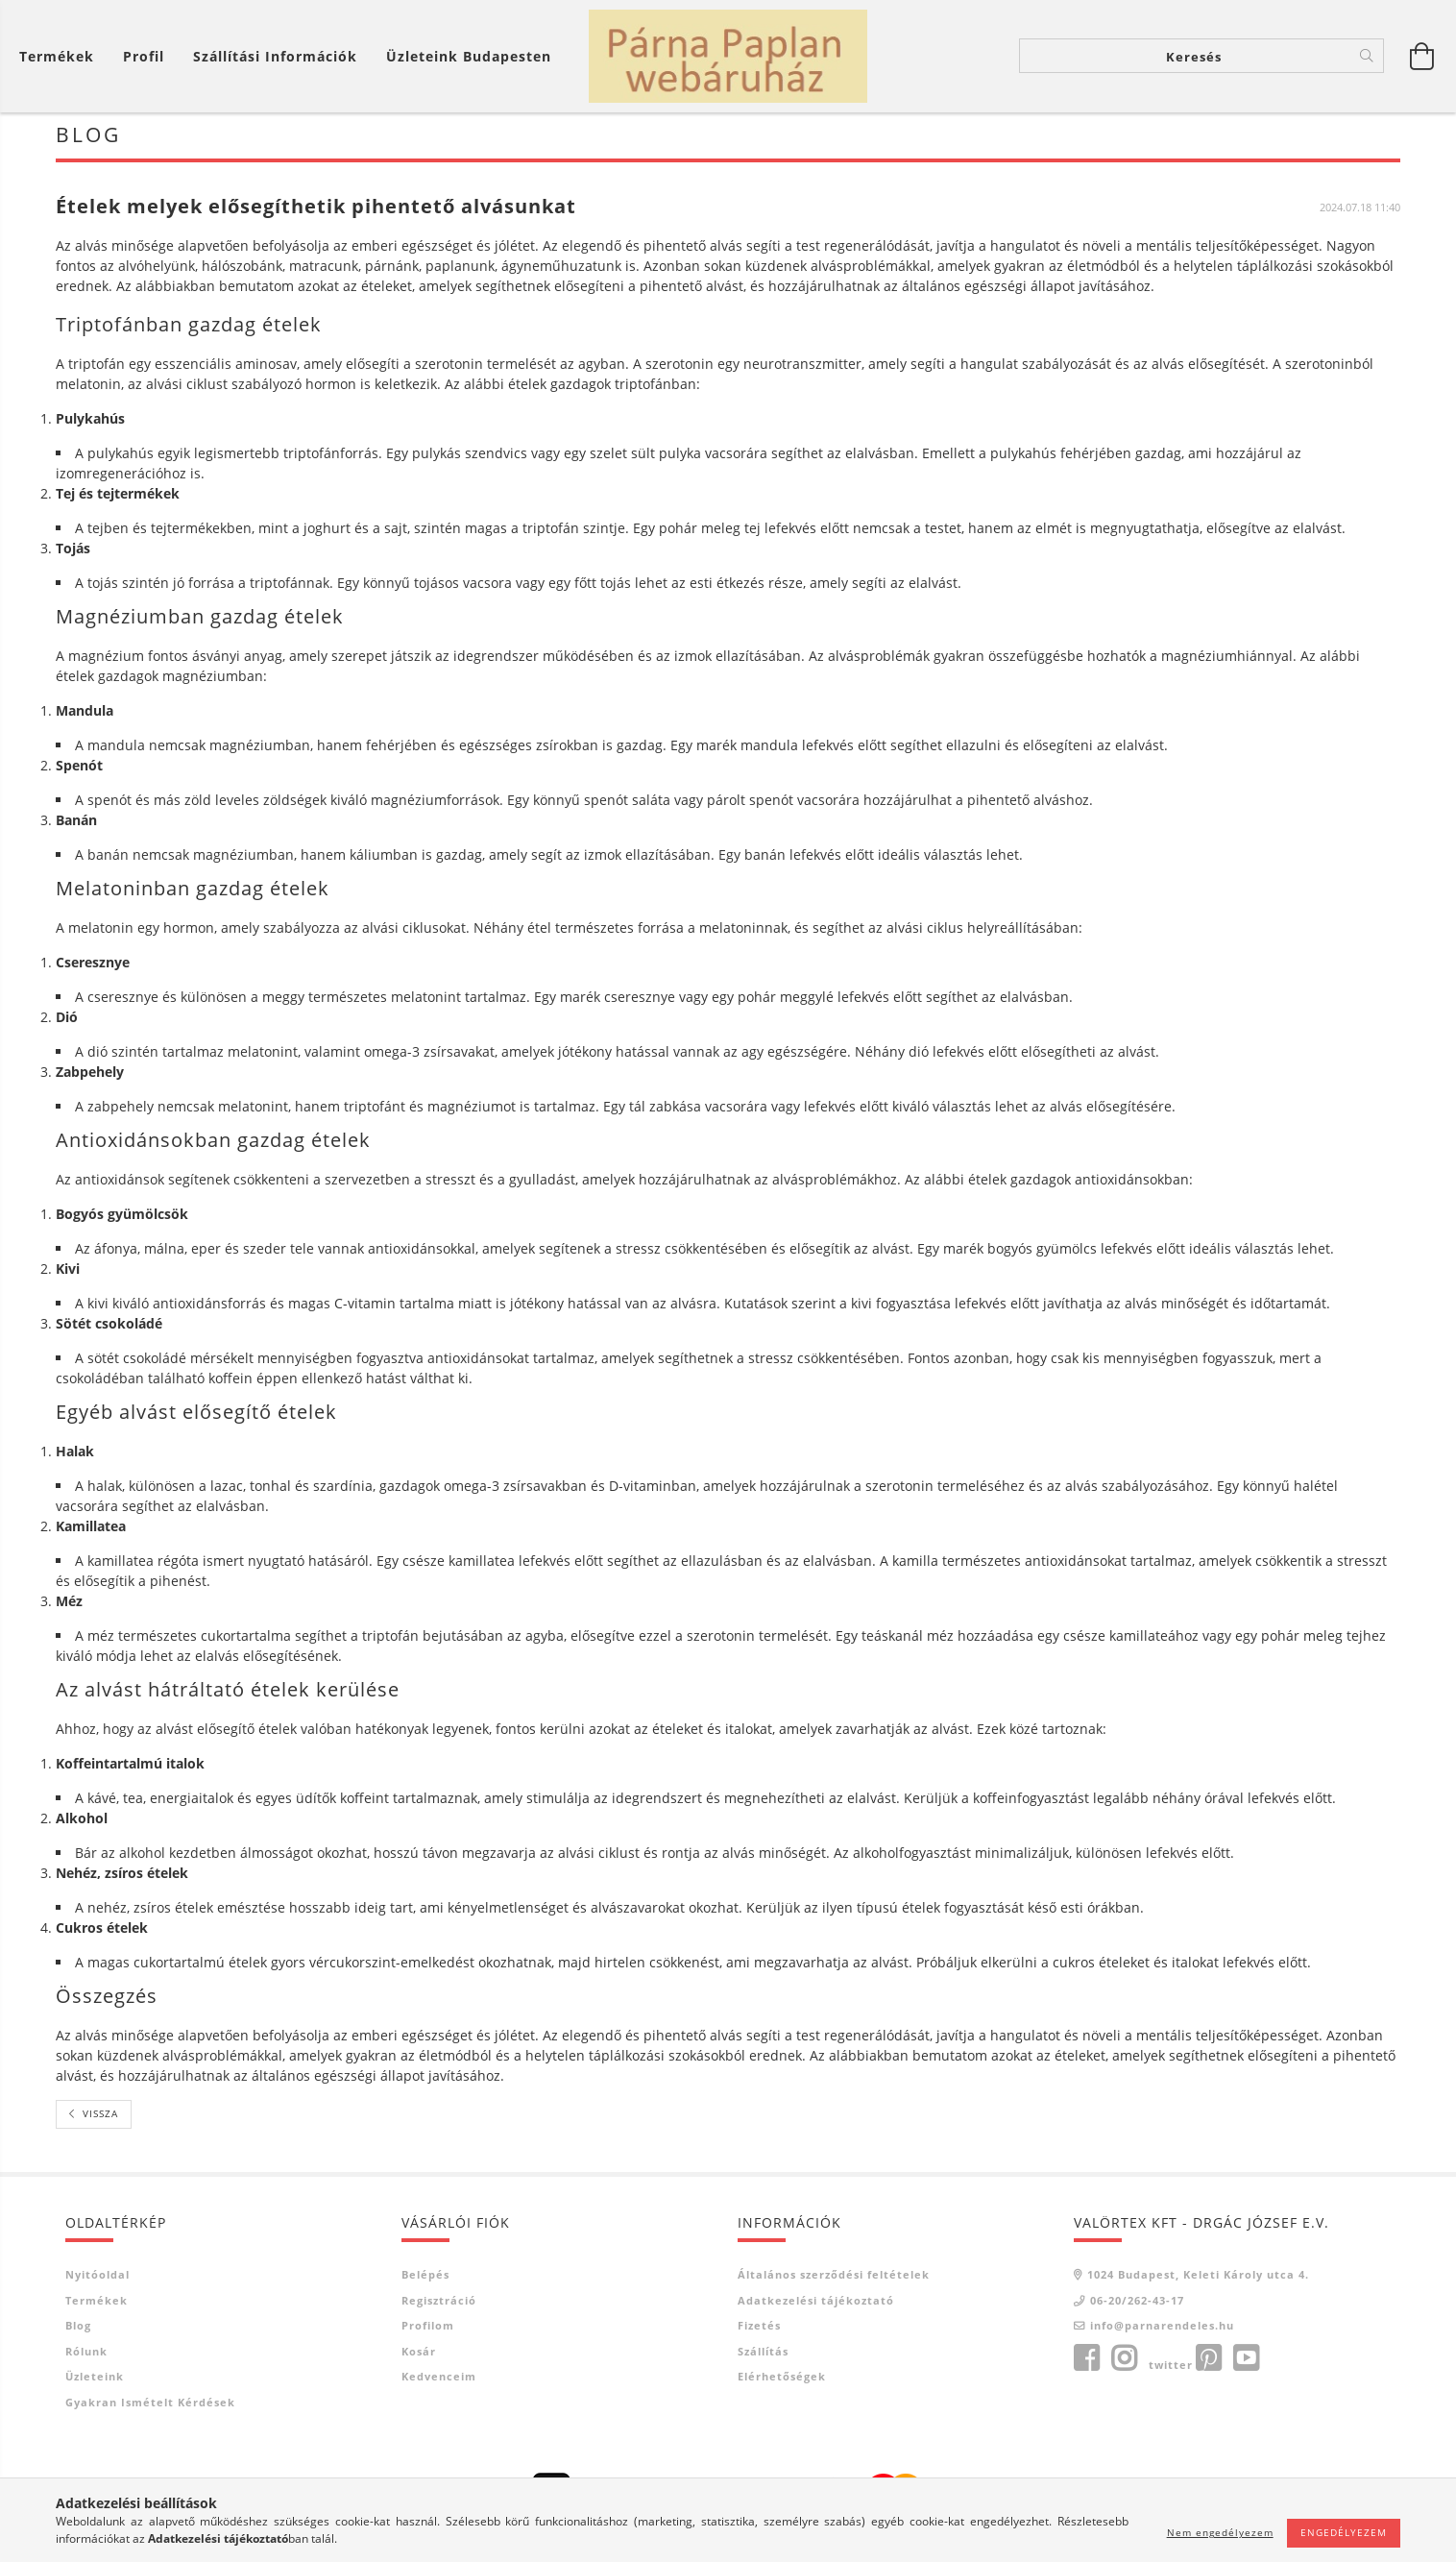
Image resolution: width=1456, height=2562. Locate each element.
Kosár (418, 2357)
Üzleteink (94, 2383)
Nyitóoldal (97, 2281)
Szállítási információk (275, 58)
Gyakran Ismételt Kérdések (150, 2408)
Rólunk (86, 2357)
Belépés (425, 2281)
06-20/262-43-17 (1137, 2306)
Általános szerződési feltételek (834, 2281)
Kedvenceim (438, 2383)
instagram (1123, 2364)
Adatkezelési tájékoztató (816, 2306)
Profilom (427, 2332)
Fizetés (759, 2332)
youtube (1245, 2364)
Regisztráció (438, 2306)
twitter (1171, 2370)
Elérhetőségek (782, 2383)
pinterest (1208, 2364)
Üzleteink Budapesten (468, 58)
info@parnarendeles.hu (1162, 2332)
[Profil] (144, 58)
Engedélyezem (1343, 2532)
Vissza (100, 2120)
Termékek (96, 2306)
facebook (1086, 2364)
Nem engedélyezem (1220, 2532)
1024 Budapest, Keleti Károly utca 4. (1198, 2281)
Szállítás (763, 2357)
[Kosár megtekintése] (61, 58)
